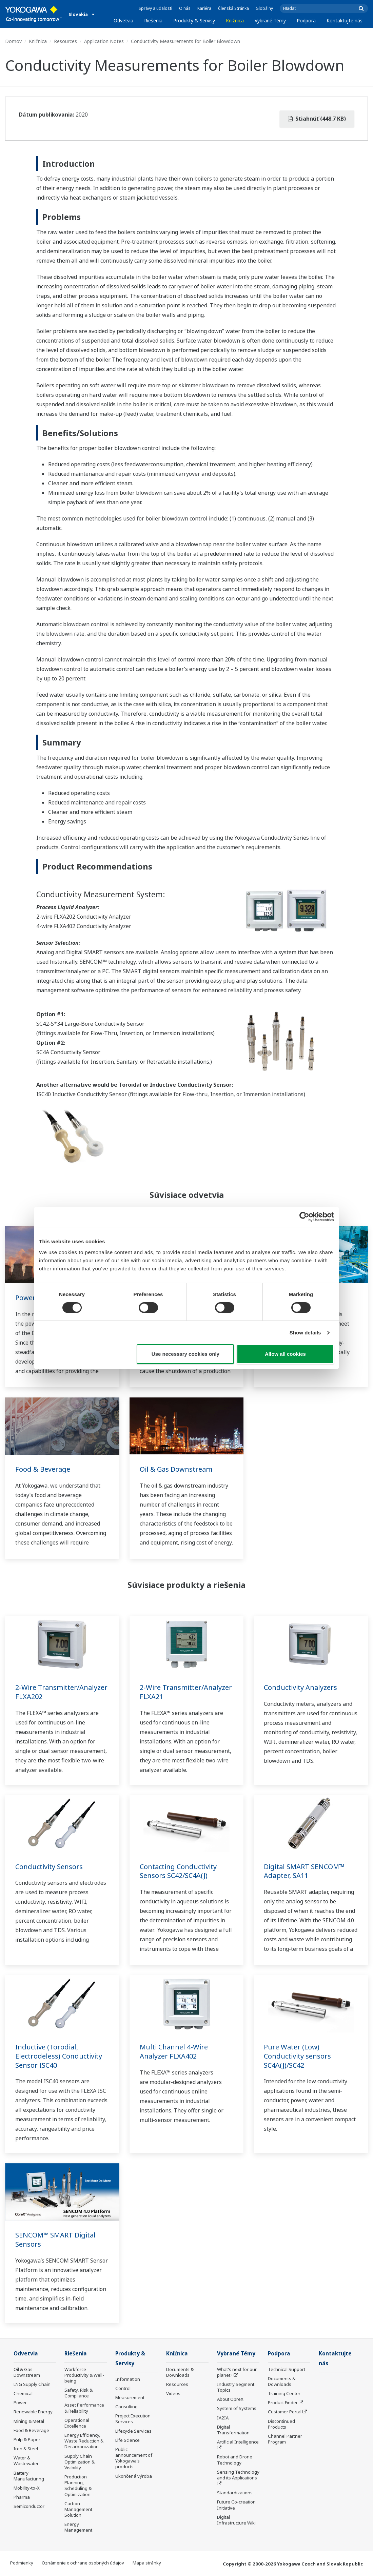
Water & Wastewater (26, 2461)
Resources (65, 41)
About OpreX (230, 2399)
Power (25, 1297)
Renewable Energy (33, 2412)
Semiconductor (29, 2506)
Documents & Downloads (180, 2372)
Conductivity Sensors (49, 1866)
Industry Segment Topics (235, 2387)
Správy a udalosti (155, 8)
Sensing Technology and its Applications (238, 2475)
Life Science (127, 2440)
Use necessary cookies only (185, 1354)
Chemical (23, 2393)
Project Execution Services (133, 2419)
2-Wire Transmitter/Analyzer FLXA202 (61, 1692)
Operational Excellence (76, 2423)
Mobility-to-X (27, 2488)
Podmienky (21, 2563)
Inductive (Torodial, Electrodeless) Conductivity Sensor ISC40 (58, 2055)
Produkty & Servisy (194, 20)
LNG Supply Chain (32, 2384)
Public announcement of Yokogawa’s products (133, 2458)
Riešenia (153, 20)
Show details (305, 1332)
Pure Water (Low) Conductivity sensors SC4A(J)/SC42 (297, 2055)
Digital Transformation (233, 2430)
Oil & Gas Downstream (176, 1469)
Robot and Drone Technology (234, 2460)
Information (127, 2379)
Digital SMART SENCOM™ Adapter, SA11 (304, 1871)
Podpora (306, 20)
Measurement (129, 2397)
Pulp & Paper (27, 2439)
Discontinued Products (281, 2424)
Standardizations (235, 2493)
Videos (173, 2393)
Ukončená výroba (133, 2476)
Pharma (22, 2497)
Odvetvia (123, 20)
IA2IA (223, 2418)
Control (123, 2388)
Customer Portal (284, 2412)
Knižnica (235, 20)
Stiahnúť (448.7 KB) (317, 118)
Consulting (126, 2407)
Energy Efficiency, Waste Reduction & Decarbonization (83, 2441)
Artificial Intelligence (238, 2442)
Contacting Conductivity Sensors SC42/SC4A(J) (178, 1871)
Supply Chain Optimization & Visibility (79, 2462)
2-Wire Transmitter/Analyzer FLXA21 (186, 1692)
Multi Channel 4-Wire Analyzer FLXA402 (174, 2051)
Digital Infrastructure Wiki (236, 2520)
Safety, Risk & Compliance (78, 2393)
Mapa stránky (147, 2563)
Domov (13, 41)
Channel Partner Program (285, 2439)
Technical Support (286, 2369)
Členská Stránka (233, 8)
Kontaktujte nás (344, 20)
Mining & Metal (29, 2421)
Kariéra (204, 8)
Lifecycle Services (133, 2431)
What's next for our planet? (237, 2372)
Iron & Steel (26, 2449)
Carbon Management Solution (78, 2509)
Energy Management (78, 2527)
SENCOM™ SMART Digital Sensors (55, 2239)
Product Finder (283, 2402)
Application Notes (104, 41)
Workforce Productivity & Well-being (84, 2375)
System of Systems (236, 2408)
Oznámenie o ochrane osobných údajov (83, 2563)
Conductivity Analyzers (300, 1687)
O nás (185, 8)
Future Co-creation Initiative (236, 2505)
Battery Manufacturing (29, 2476)
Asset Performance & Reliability (84, 2408)
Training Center (284, 2393)
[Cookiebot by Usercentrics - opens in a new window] (304, 1217)
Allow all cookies (285, 1354)
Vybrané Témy (270, 20)
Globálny (264, 8)
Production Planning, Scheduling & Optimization (78, 2485)
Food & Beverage (42, 1469)
